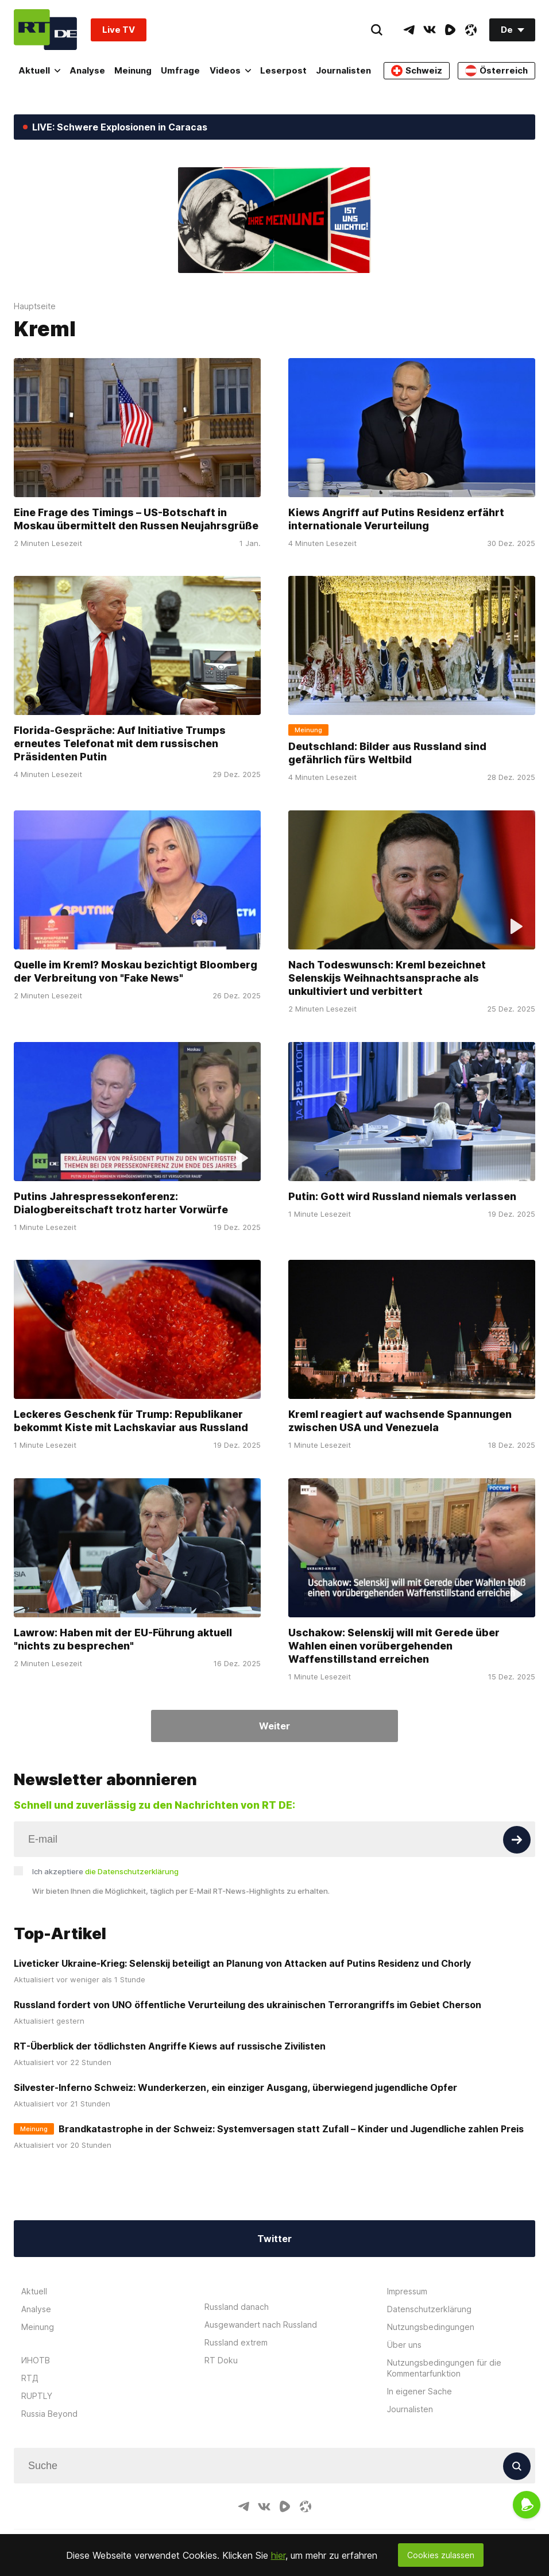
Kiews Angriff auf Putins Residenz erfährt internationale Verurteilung (396, 518)
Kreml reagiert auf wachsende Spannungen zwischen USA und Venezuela (400, 1420)
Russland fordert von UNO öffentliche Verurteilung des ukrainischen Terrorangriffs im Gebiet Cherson (247, 2004)
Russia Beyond (49, 2414)
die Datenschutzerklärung (132, 1871)
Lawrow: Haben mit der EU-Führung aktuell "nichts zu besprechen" (123, 1639)
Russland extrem (236, 2342)
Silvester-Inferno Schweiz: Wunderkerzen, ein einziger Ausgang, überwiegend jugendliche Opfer (235, 2087)
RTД (29, 2378)
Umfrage (180, 70)
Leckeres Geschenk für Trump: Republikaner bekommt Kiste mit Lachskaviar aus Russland (131, 1420)
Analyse (87, 70)
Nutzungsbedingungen (430, 2327)
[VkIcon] (429, 30)
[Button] (517, 1840)
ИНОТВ (35, 2360)
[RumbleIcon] (450, 30)
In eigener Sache (419, 2391)
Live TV (118, 29)
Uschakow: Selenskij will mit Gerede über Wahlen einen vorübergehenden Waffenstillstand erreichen (394, 1646)
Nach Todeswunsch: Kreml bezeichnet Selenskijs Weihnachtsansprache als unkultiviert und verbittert (387, 978)
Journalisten (343, 70)
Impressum (407, 2291)
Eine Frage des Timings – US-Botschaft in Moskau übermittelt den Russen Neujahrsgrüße (136, 518)
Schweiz (416, 70)
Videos (230, 70)
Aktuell (39, 70)
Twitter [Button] (274, 2238)
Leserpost (283, 70)
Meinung (133, 70)
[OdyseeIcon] (471, 30)
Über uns (404, 2345)
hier (278, 2555)
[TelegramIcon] (409, 30)
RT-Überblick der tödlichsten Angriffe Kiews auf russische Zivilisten (170, 2046)
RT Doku (221, 2360)
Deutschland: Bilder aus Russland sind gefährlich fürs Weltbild (387, 753)
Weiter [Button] (274, 1726)
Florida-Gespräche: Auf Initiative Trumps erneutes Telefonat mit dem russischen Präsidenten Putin (120, 743)
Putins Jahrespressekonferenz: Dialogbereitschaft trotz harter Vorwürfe (121, 1203)
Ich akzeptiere (105, 1871)
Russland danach (236, 2307)
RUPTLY (36, 2396)
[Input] (274, 1839)
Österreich (496, 70)
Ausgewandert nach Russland (260, 2324)
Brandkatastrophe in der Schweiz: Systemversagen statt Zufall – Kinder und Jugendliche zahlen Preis (291, 2129)
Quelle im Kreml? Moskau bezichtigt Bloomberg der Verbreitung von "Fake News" (135, 971)
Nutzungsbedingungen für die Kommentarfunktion (444, 2368)
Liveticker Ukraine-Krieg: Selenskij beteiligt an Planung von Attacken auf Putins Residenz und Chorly (242, 1963)
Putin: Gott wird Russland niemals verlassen (402, 1196)
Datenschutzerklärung (429, 2309)
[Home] (45, 29)
